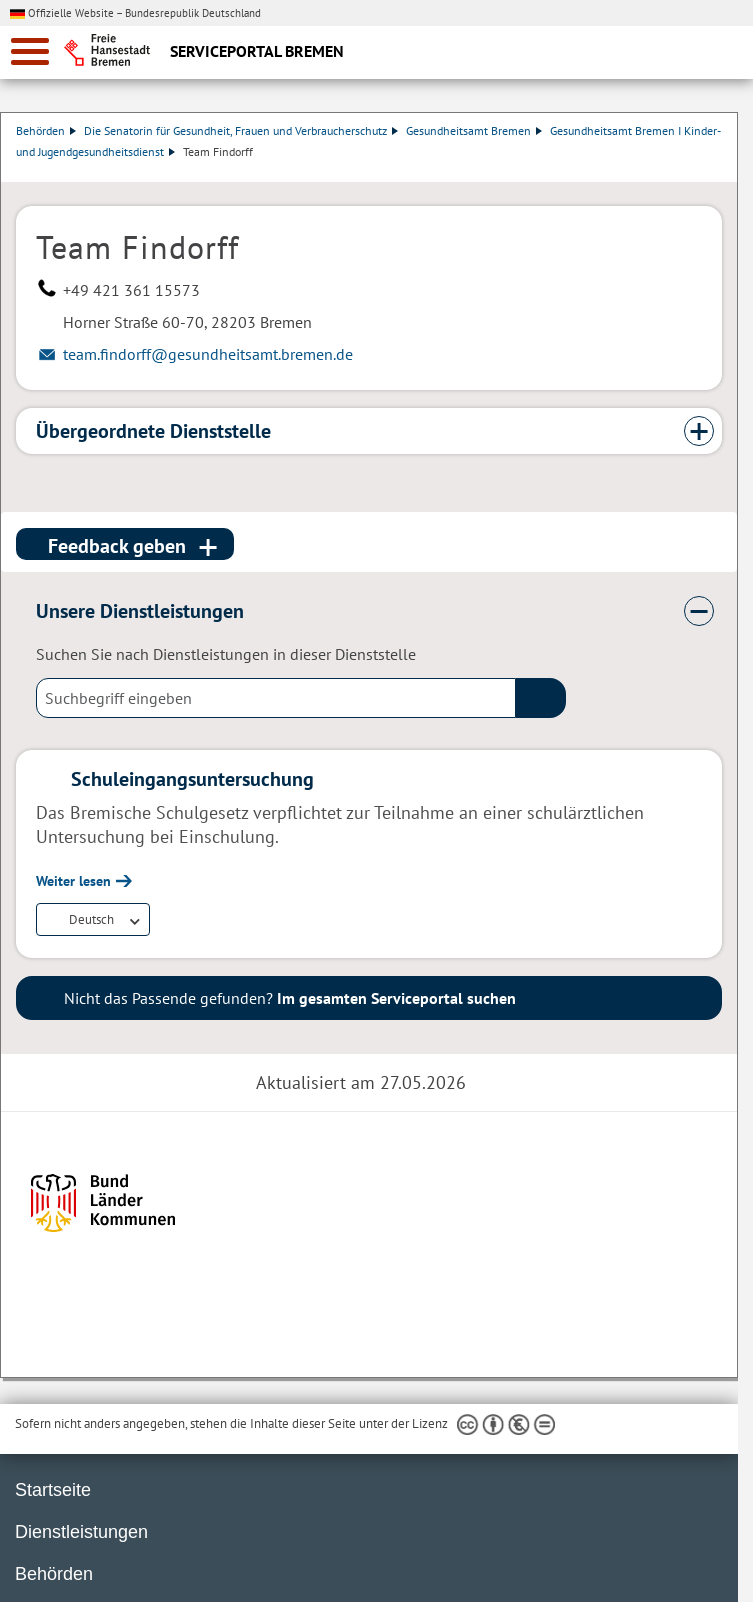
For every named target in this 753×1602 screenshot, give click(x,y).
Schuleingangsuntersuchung (192, 779)
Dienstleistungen (81, 1532)
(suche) (541, 698)
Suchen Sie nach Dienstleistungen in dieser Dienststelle (226, 654)
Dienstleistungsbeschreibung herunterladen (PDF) (718, 172)
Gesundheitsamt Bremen (475, 130)
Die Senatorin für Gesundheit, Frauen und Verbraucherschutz (242, 130)
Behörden (47, 130)
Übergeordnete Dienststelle (153, 431)
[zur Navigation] (30, 51)
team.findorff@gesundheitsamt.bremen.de (208, 354)
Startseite (53, 1490)
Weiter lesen (73, 881)
